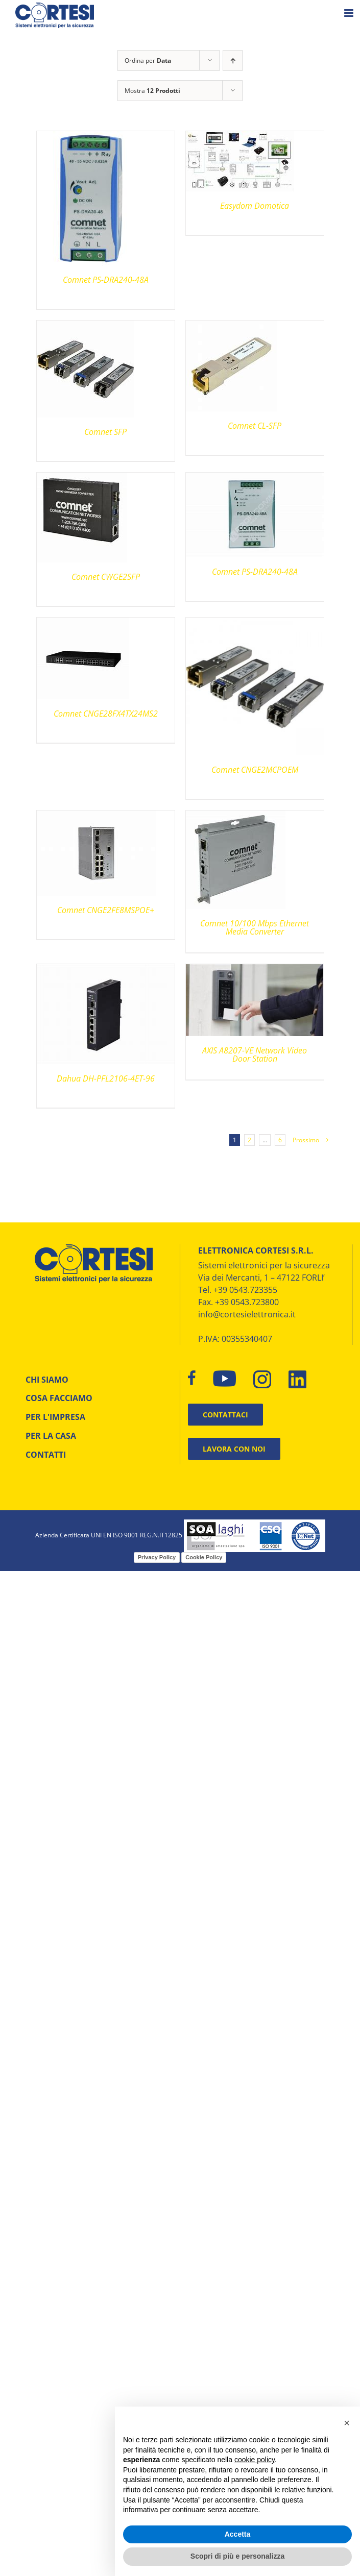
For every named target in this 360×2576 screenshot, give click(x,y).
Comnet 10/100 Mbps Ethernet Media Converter (254, 927)
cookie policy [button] (254, 2460)
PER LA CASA (51, 1435)
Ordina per (148, 60)
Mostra (152, 90)
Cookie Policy (203, 1557)
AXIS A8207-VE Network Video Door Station (254, 1054)
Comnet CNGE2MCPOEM (254, 769)
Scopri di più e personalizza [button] (237, 2556)
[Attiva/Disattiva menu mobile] (349, 13)
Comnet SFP (105, 431)
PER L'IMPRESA (55, 1416)
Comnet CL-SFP (254, 425)
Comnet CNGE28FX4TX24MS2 (106, 713)
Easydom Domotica (254, 205)
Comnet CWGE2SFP (105, 576)
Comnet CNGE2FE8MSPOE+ (105, 910)
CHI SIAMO (47, 1379)
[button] (347, 2423)
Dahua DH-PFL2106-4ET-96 (106, 1078)
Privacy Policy (157, 1557)
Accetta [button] (238, 2534)
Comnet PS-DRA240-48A (106, 279)
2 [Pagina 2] (249, 1140)
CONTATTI (46, 1454)
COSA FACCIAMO (59, 1398)
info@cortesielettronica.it (247, 1314)
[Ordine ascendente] (233, 60)
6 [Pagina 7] (280, 1140)
